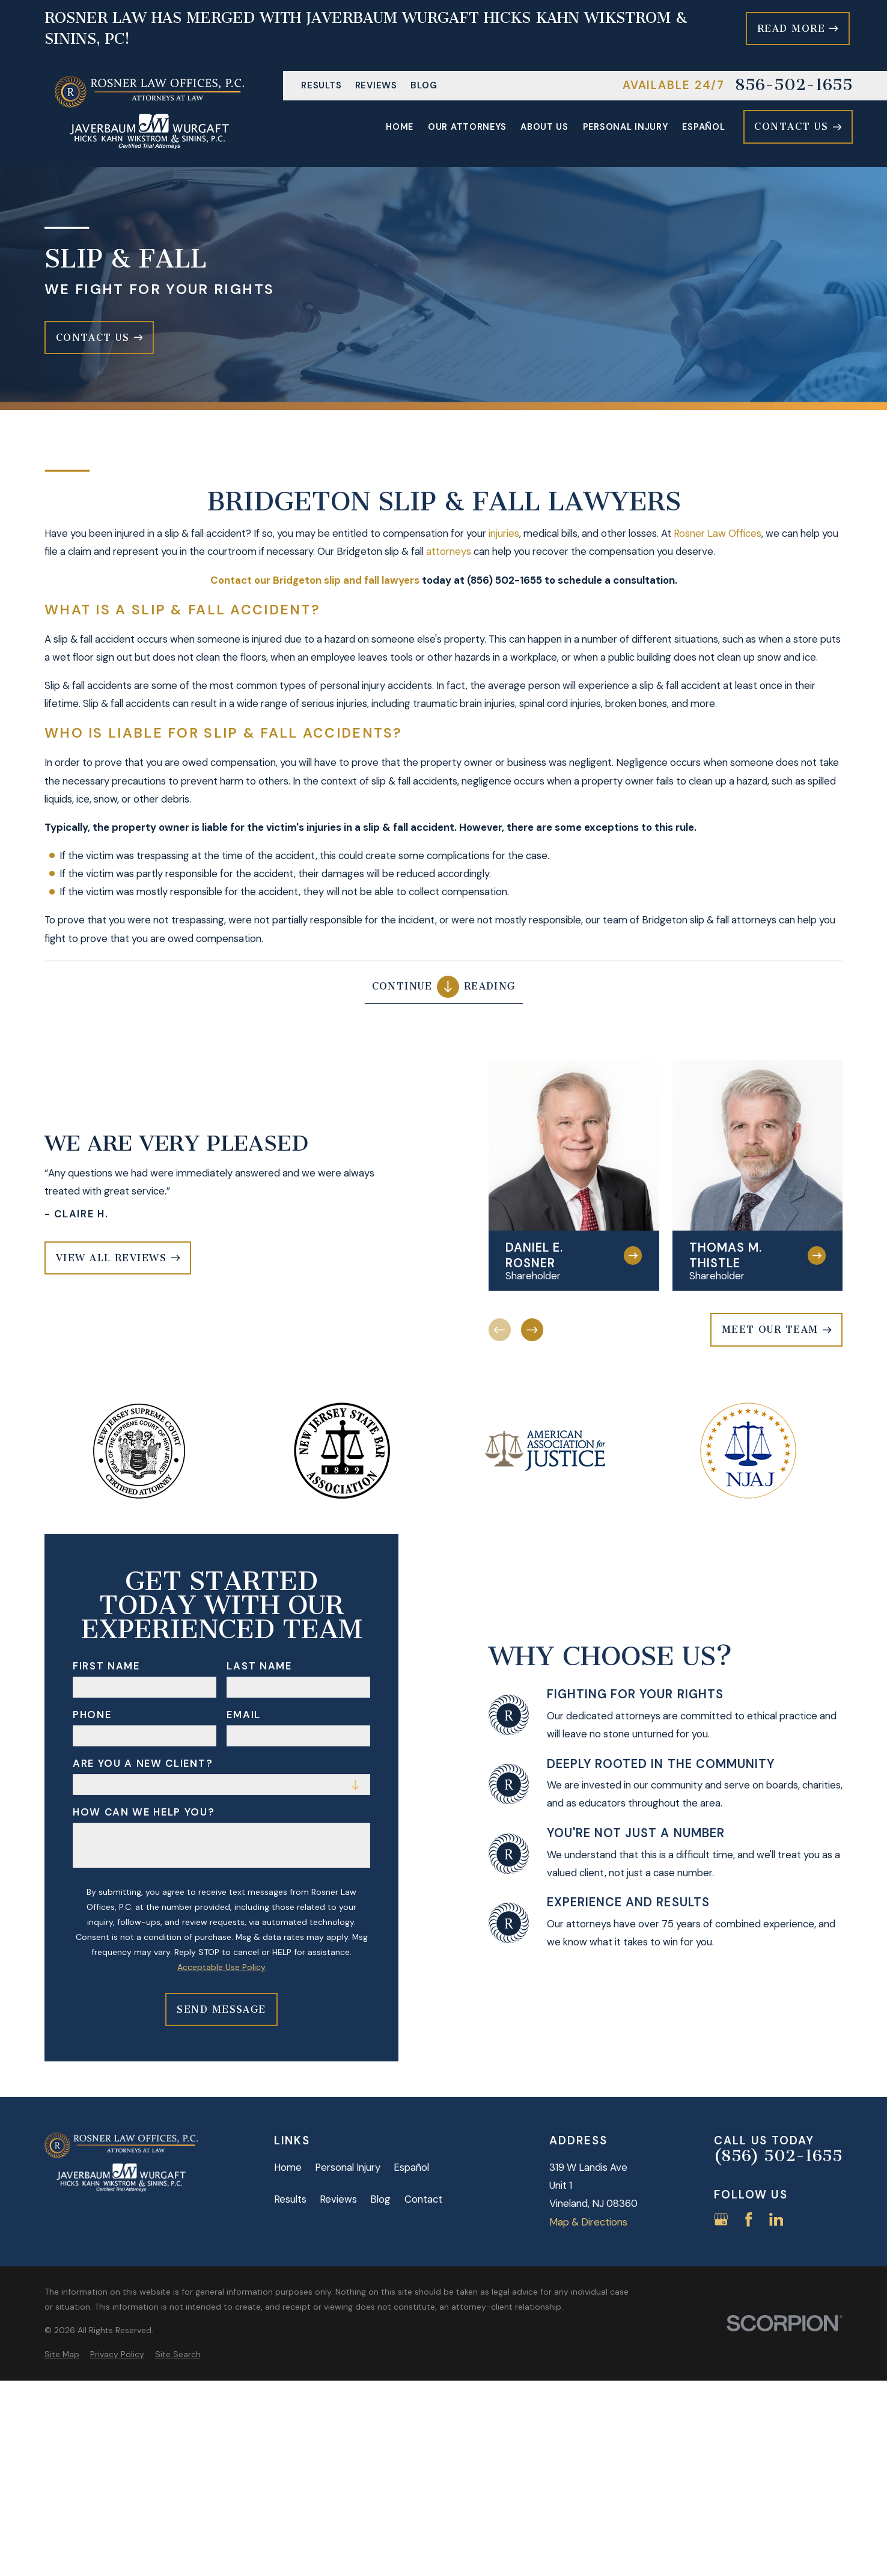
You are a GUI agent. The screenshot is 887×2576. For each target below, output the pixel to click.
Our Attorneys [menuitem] (467, 127)
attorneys (448, 551)
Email (243, 1715)
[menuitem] (61, 2354)
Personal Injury (347, 2167)
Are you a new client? (143, 1763)
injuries (504, 533)
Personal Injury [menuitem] (625, 127)
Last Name (259, 1666)
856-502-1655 (794, 85)
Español (411, 2167)
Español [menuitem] (703, 127)
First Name (106, 1666)
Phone (92, 1715)
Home (288, 2167)
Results (321, 85)
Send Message (221, 2009)
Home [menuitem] (399, 127)
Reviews (376, 85)
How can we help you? (144, 1812)
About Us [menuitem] (544, 127)
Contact (423, 2199)
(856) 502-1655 (778, 2156)
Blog (423, 85)
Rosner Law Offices (717, 533)
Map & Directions (588, 2222)
